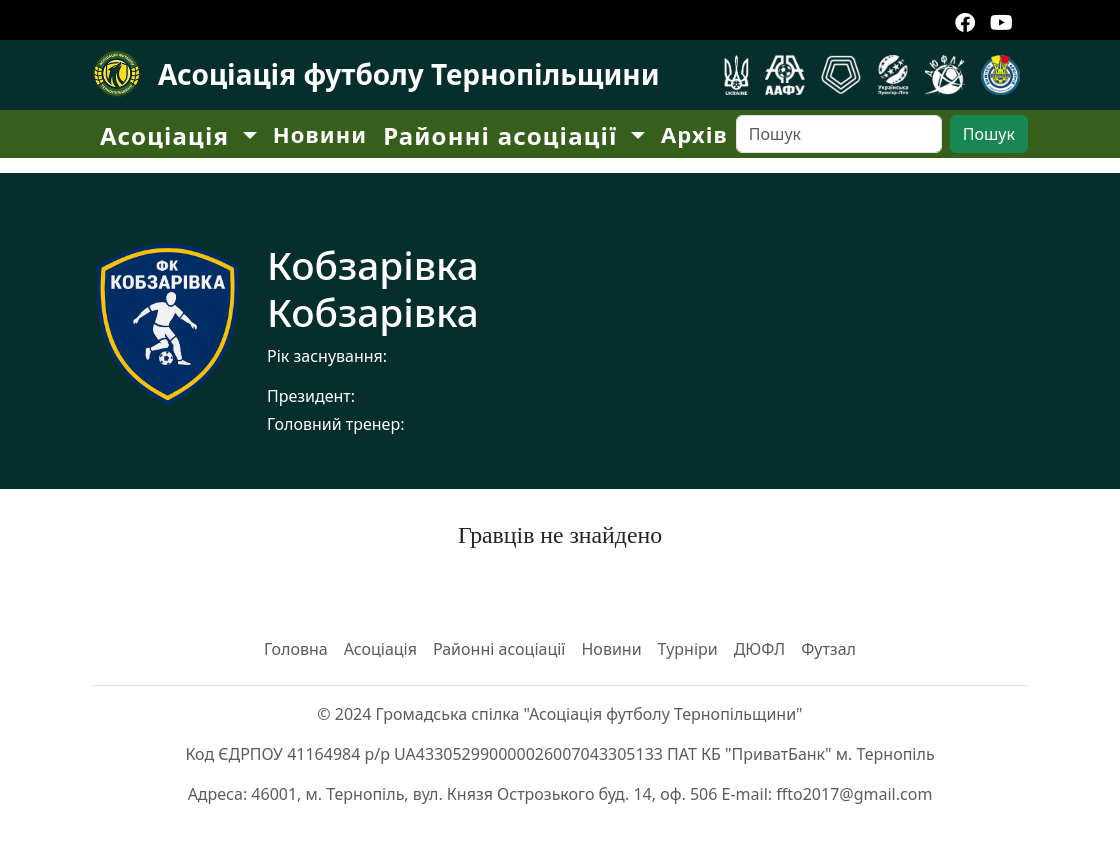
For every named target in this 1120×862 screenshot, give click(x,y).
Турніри (688, 649)
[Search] (839, 134)
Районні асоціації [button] (504, 135)
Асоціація (380, 649)
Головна (296, 649)
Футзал (828, 649)
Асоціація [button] (168, 135)
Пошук (989, 134)
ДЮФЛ (760, 649)
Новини (320, 134)
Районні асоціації (499, 649)
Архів (694, 134)
